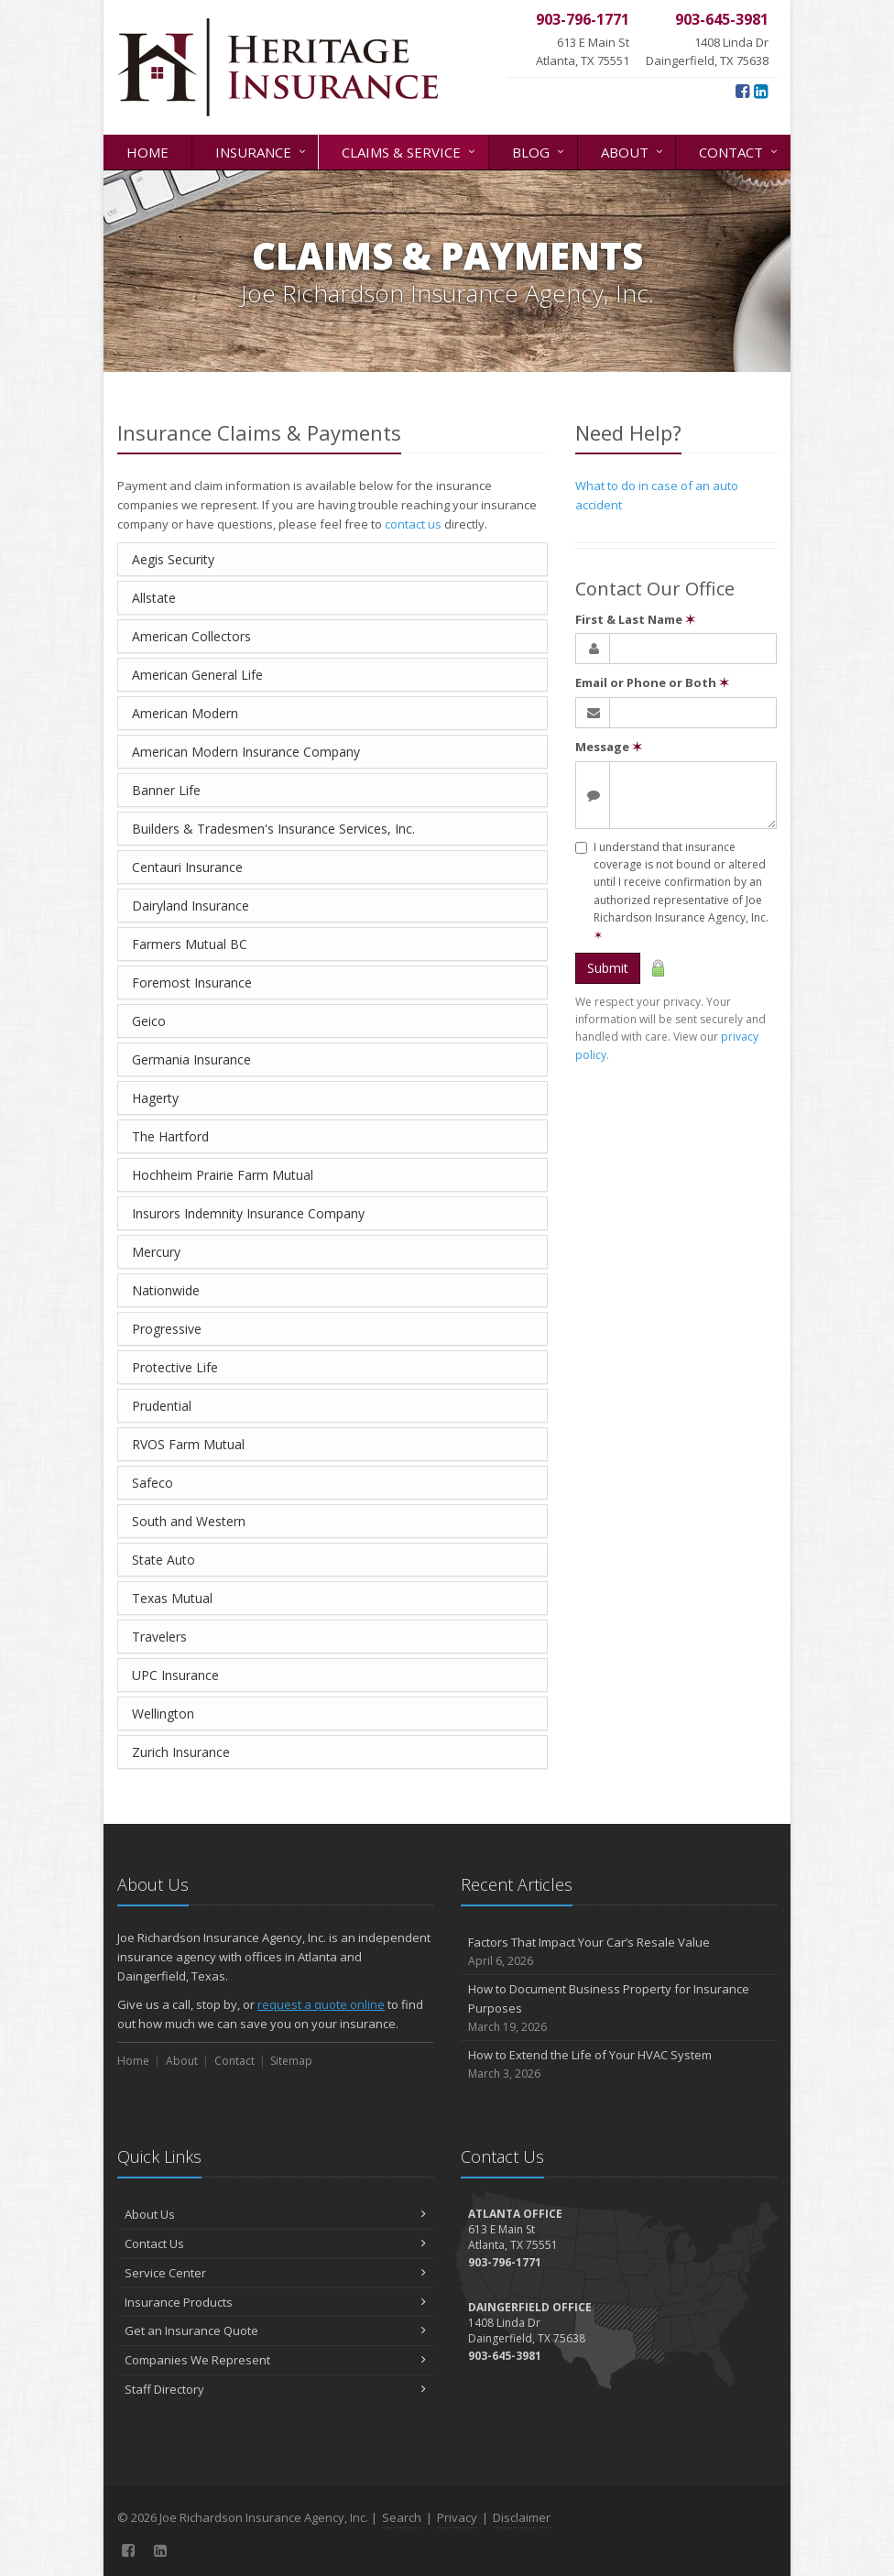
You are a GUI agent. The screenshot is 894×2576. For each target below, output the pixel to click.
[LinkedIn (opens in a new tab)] (761, 91)
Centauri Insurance (187, 867)
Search (401, 2517)
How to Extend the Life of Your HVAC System (618, 2064)
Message (608, 746)
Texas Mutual (172, 1598)
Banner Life (166, 790)
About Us (275, 2214)
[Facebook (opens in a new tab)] (742, 91)
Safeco (152, 1482)
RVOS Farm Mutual (188, 1444)
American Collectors (191, 636)
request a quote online (321, 2004)
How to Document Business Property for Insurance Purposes (618, 2008)
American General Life (197, 674)
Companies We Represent (275, 2360)
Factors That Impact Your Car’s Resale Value (618, 1952)
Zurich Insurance (181, 1752)
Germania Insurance (191, 1059)
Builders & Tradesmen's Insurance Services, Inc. (273, 828)
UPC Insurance (175, 1675)
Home (147, 152)
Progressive (167, 1328)
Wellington (163, 1713)
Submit (607, 968)
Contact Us (275, 2243)
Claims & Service (410, 150)
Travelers (159, 1636)
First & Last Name (635, 619)
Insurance (262, 150)
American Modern (185, 713)
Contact (739, 150)
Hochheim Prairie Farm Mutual (222, 1175)
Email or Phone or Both (652, 682)
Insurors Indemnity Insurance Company (248, 1213)
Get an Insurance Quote (275, 2330)
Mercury (156, 1252)
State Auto (163, 1559)
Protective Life (175, 1367)
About (633, 150)
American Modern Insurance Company (246, 751)
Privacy (457, 2517)
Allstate (154, 597)
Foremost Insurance (192, 982)
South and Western (188, 1521)
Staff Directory (275, 2389)
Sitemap (291, 2060)
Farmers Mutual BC (189, 944)
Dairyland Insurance (190, 905)
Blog (539, 150)
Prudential (161, 1405)
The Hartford (170, 1136)
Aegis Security (173, 559)
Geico (149, 1021)
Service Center (275, 2273)
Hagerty (155, 1098)
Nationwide (166, 1290)
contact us (413, 524)
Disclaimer (522, 2517)
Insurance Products (275, 2302)
